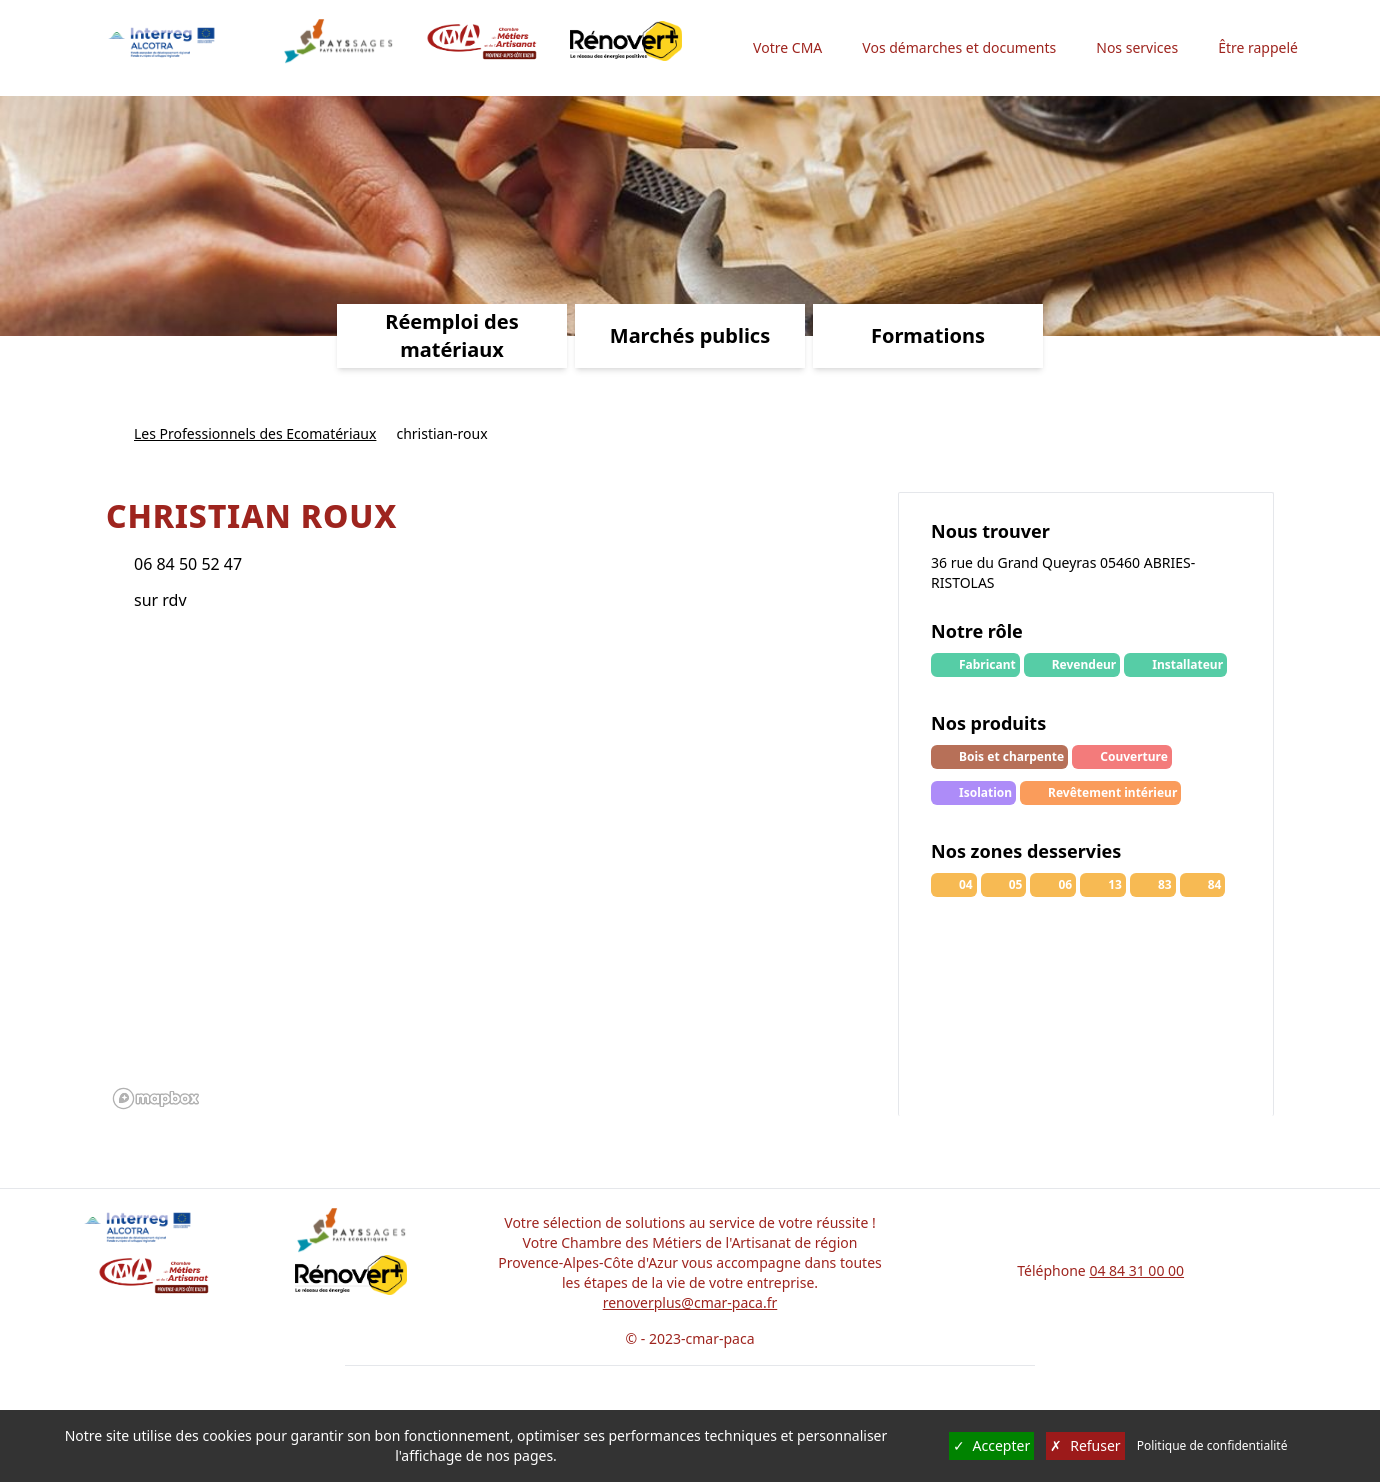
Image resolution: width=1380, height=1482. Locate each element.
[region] (492, 876)
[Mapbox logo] (156, 1098)
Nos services (1137, 47)
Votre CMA (787, 47)
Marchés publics (690, 335)
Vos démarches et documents (959, 47)
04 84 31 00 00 (1136, 1270)
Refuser (1085, 1446)
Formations (928, 335)
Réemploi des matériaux (451, 335)
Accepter (992, 1446)
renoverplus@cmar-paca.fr (690, 1302)
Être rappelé (1258, 47)
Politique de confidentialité (1212, 1446)
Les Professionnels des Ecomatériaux (255, 433)
